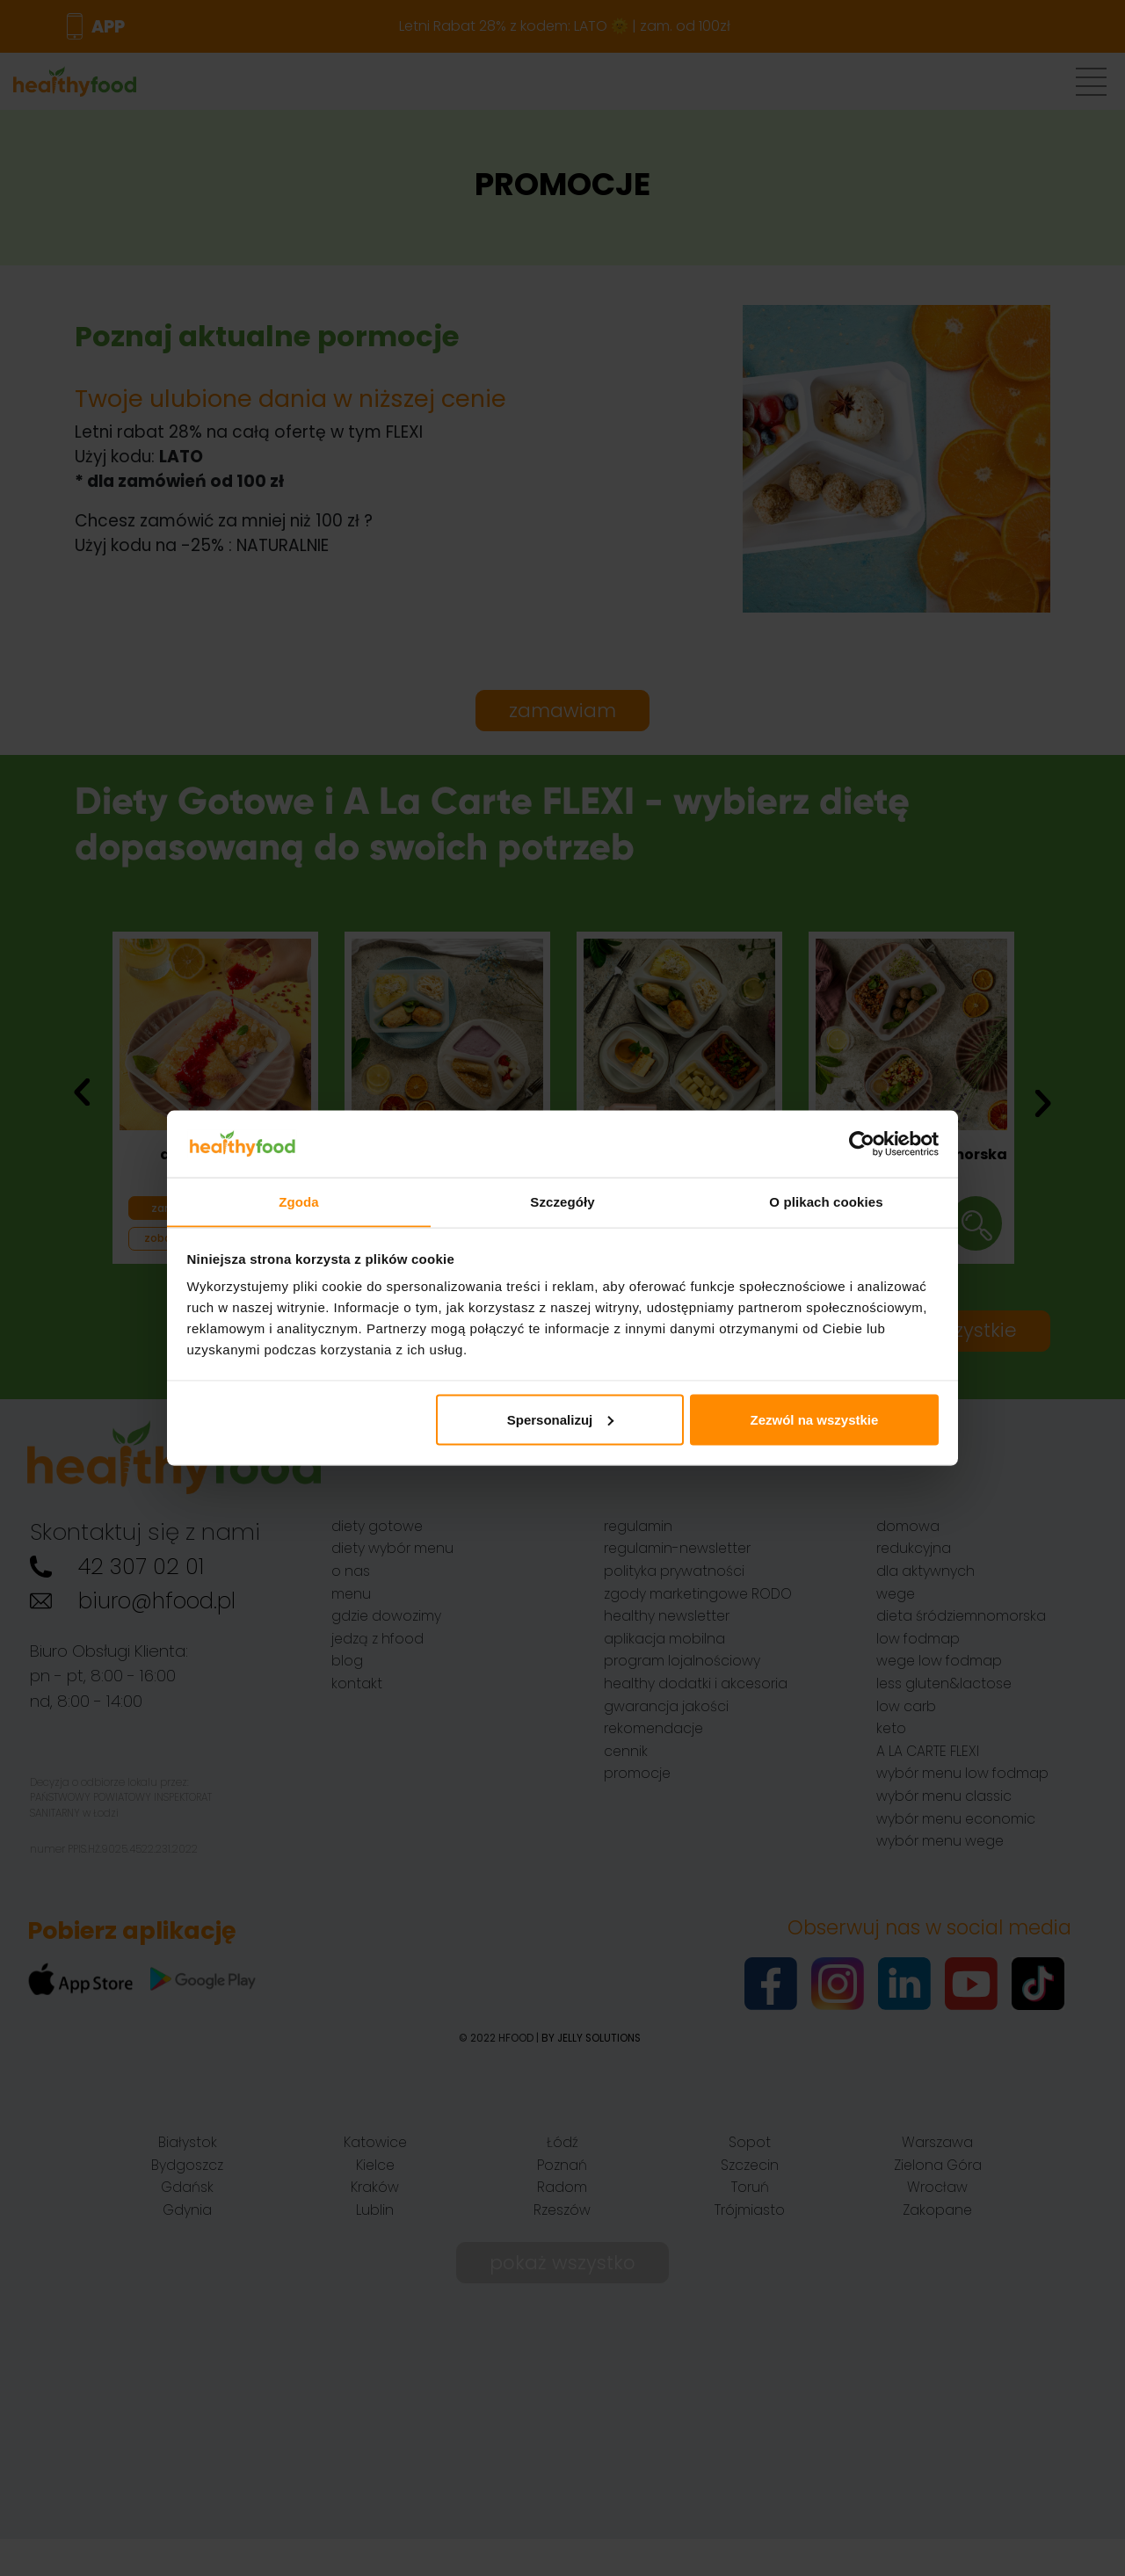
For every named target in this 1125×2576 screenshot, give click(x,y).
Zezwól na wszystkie (814, 1419)
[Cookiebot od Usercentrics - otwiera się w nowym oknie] (862, 1143)
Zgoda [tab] (299, 1201)
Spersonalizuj (560, 1419)
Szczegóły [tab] (562, 1201)
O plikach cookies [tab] (825, 1201)
